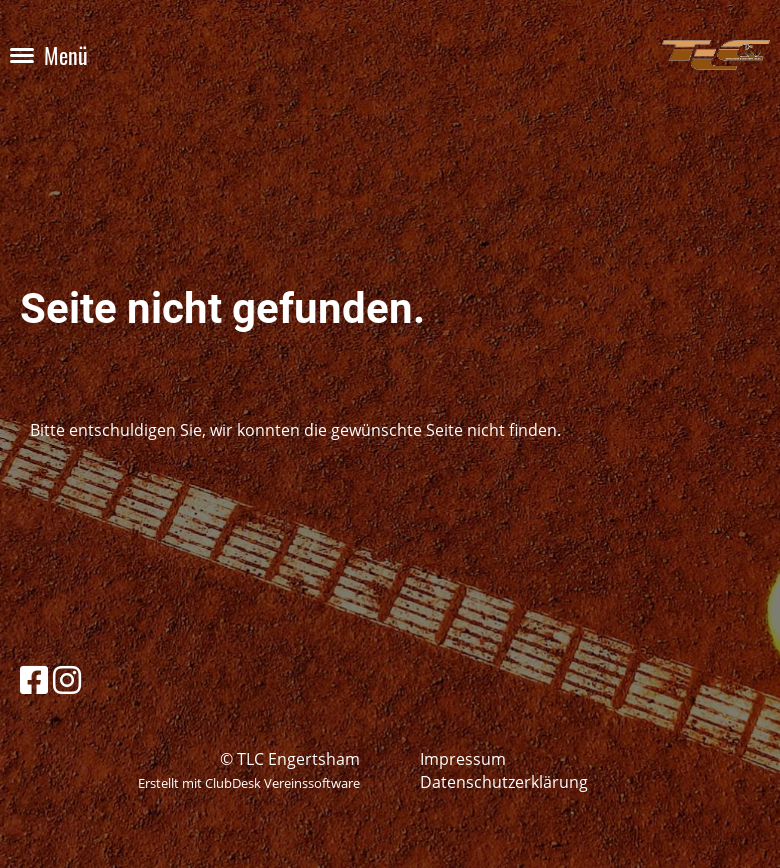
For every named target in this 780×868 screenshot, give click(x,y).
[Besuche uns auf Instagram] (67, 679)
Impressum (463, 759)
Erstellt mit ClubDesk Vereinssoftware (249, 783)
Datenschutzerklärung (504, 782)
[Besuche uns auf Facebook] (34, 679)
